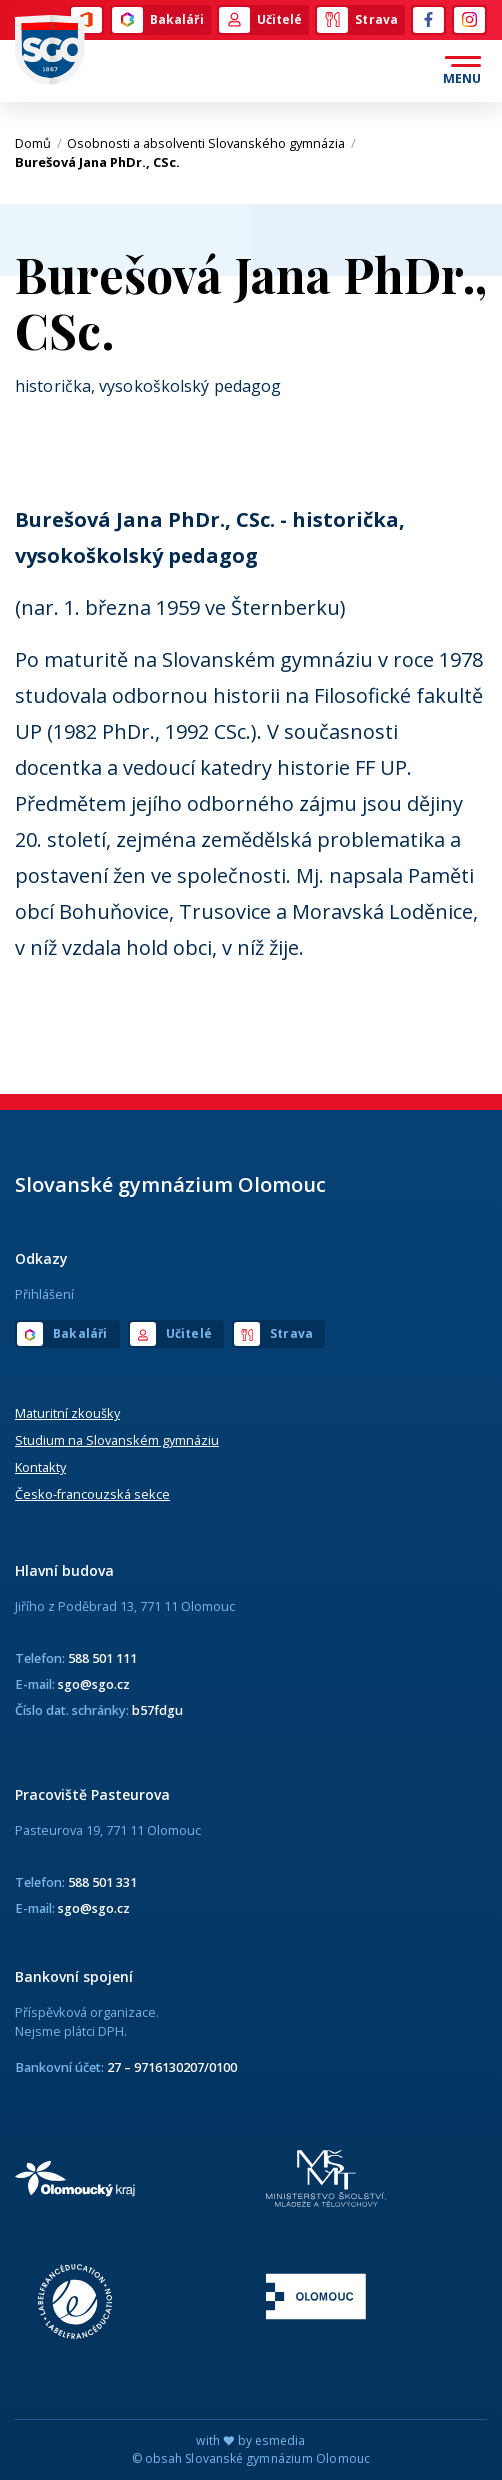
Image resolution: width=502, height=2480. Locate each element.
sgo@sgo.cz (94, 1684)
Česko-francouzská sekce (92, 1494)
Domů (38, 143)
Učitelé (261, 20)
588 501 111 (102, 1658)
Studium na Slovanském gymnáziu (117, 1440)
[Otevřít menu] (462, 71)
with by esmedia (250, 2440)
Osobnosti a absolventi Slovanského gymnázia (211, 143)
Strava (357, 20)
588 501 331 (102, 1882)
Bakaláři (158, 20)
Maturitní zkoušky (67, 1413)
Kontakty (40, 1467)
